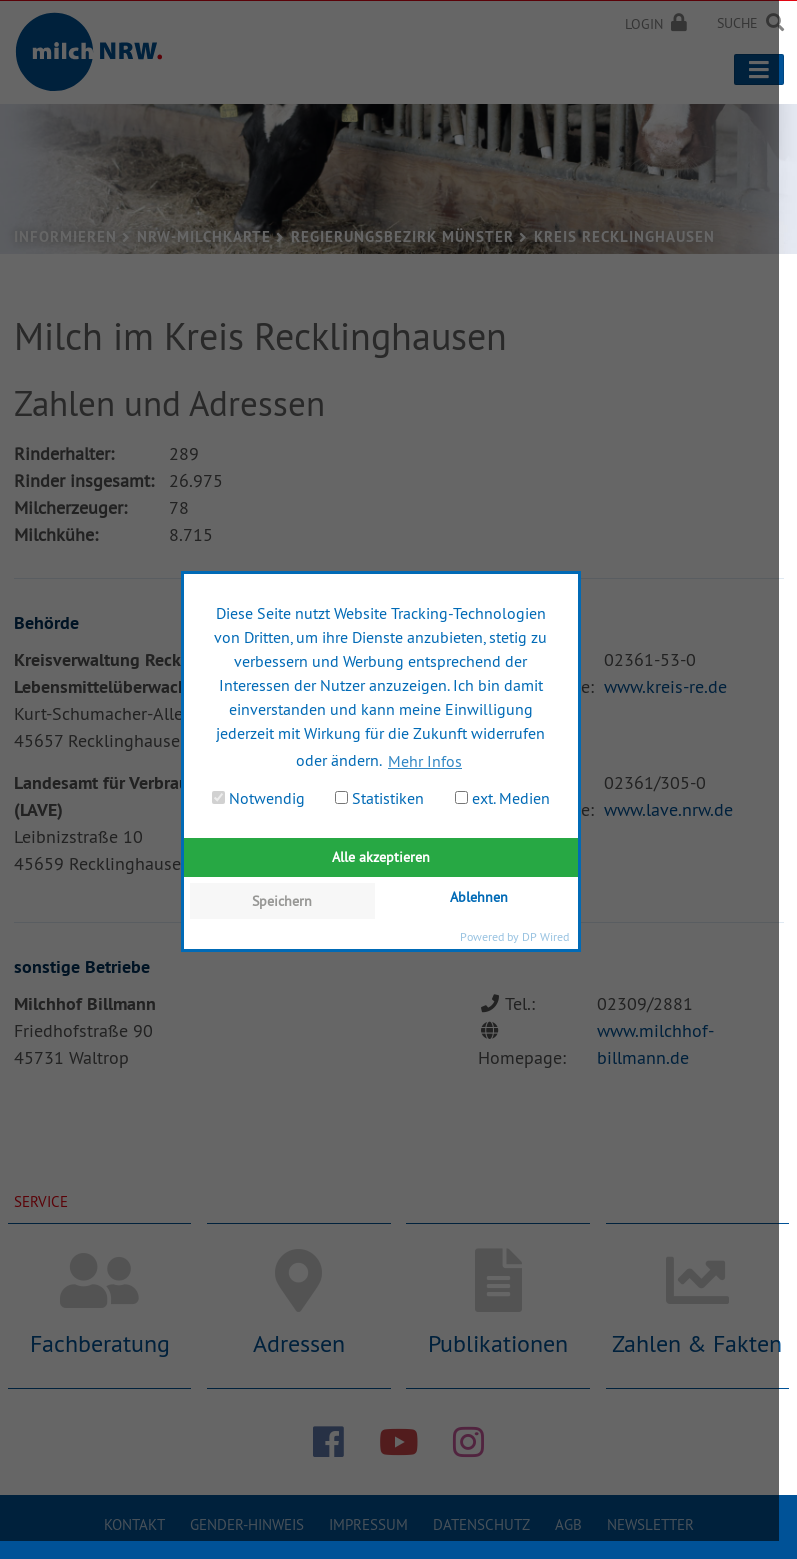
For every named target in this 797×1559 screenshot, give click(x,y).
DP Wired (545, 936)
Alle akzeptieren (381, 857)
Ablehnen (479, 897)
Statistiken (379, 798)
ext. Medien (502, 798)
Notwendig (258, 798)
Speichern (282, 901)
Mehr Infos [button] (425, 761)
